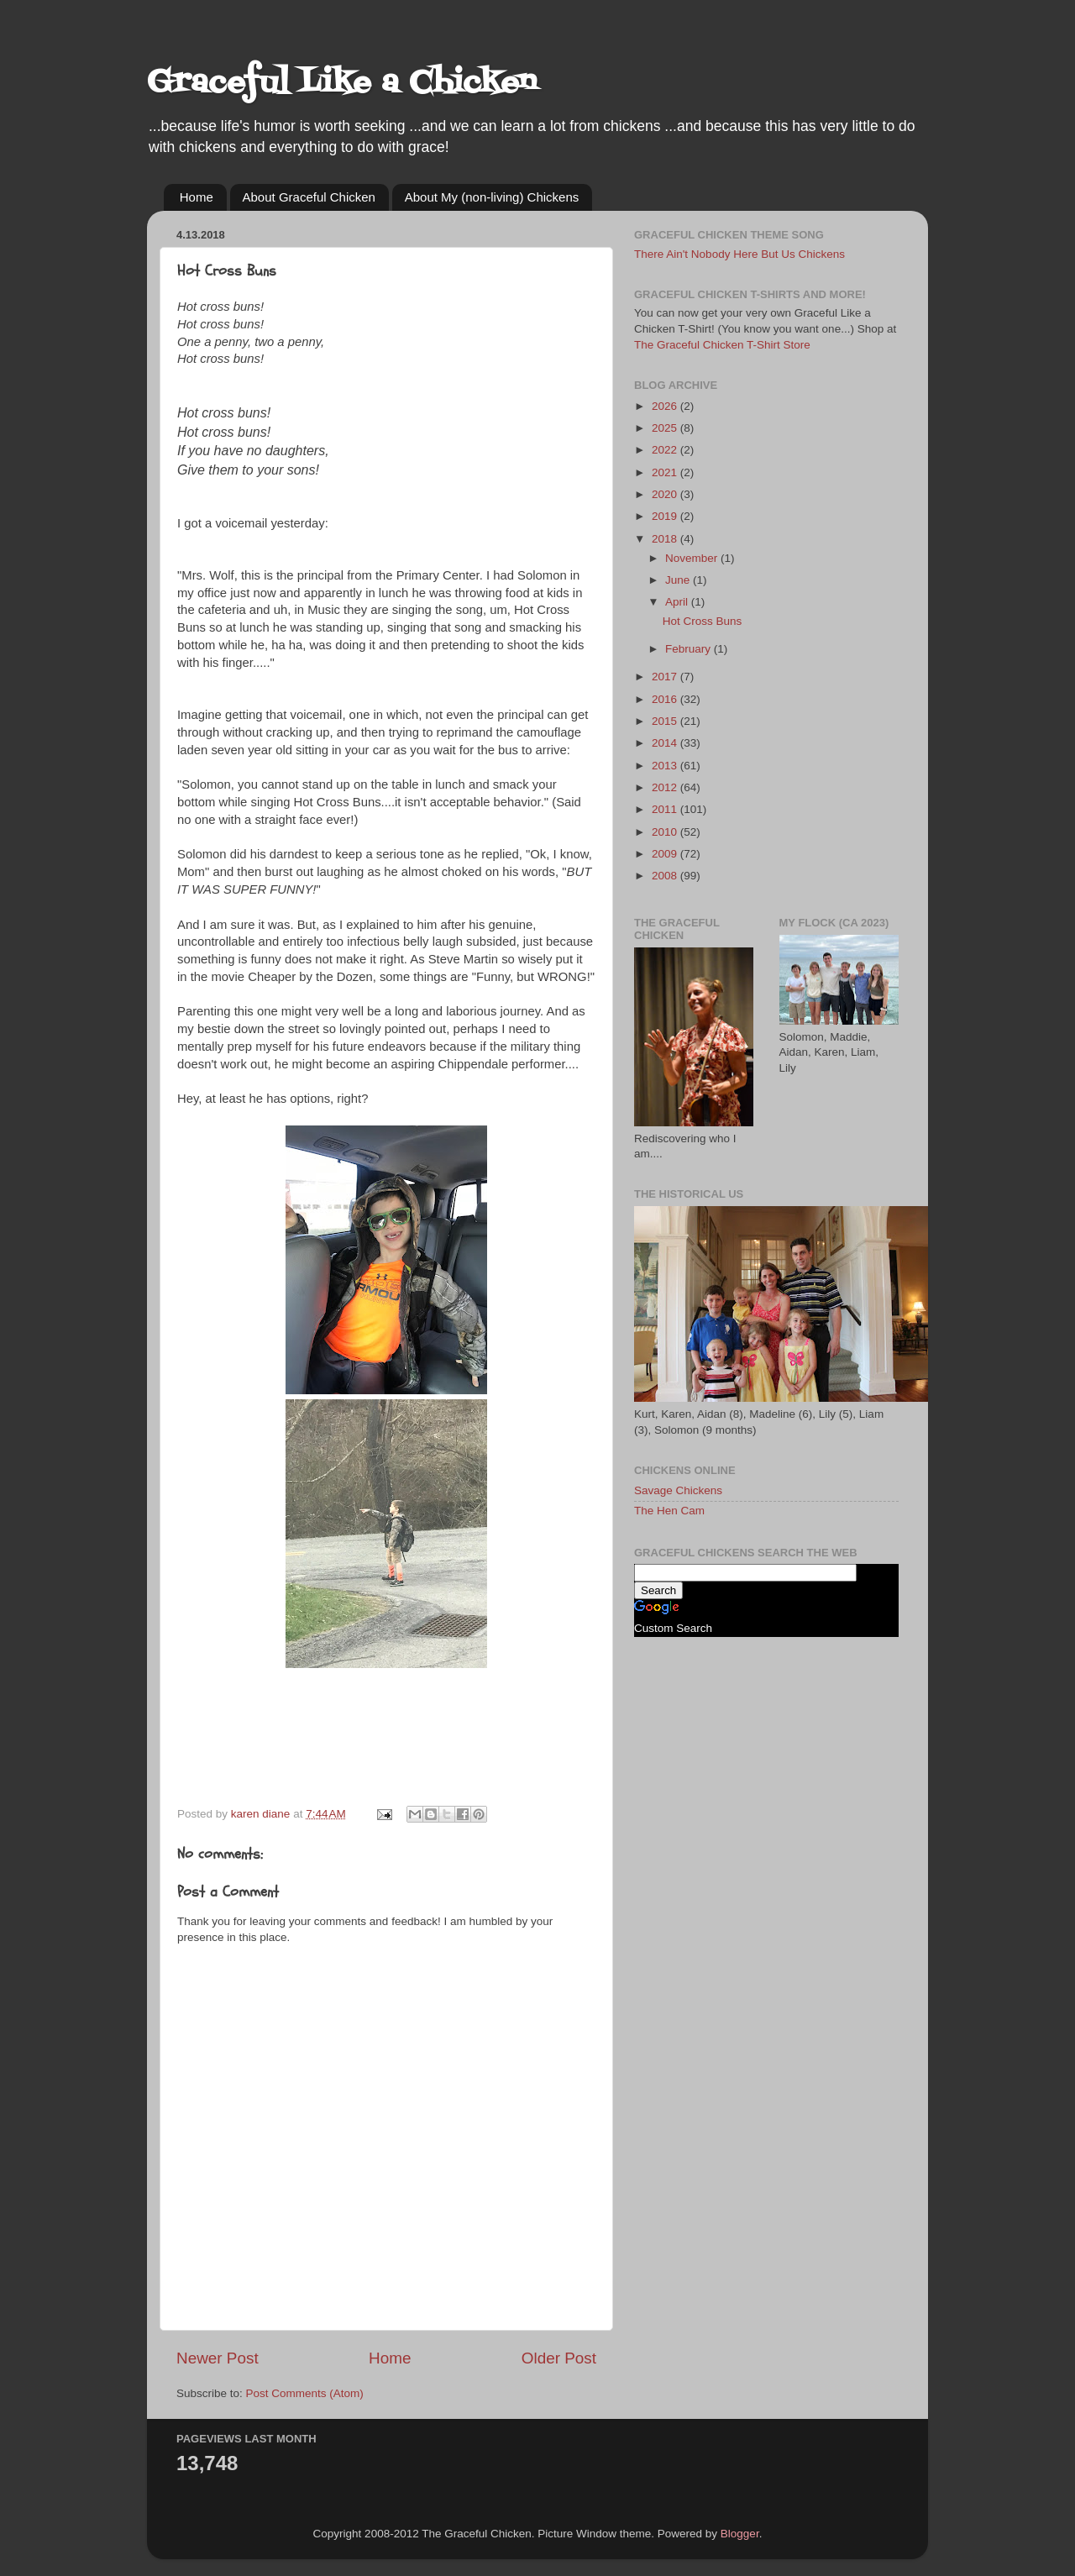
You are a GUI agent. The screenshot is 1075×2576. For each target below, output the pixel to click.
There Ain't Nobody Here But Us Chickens (739, 254)
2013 (666, 765)
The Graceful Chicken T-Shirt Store (722, 344)
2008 (666, 875)
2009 (666, 853)
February (689, 649)
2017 (666, 676)
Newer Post (217, 2358)
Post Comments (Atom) (305, 2393)
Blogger (740, 2533)
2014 (666, 743)
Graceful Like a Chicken (342, 83)
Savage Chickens (678, 1490)
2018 (666, 539)
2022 (666, 449)
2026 (666, 406)
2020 (666, 494)
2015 (666, 721)
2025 (666, 428)
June (679, 580)
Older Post (559, 2358)
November (693, 558)
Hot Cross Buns (702, 621)
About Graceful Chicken (309, 197)
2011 (666, 809)
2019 (666, 516)
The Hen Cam (669, 1510)
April (678, 601)
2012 (666, 787)
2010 (666, 832)
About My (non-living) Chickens (492, 197)
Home (196, 197)
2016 (666, 699)
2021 (666, 472)
